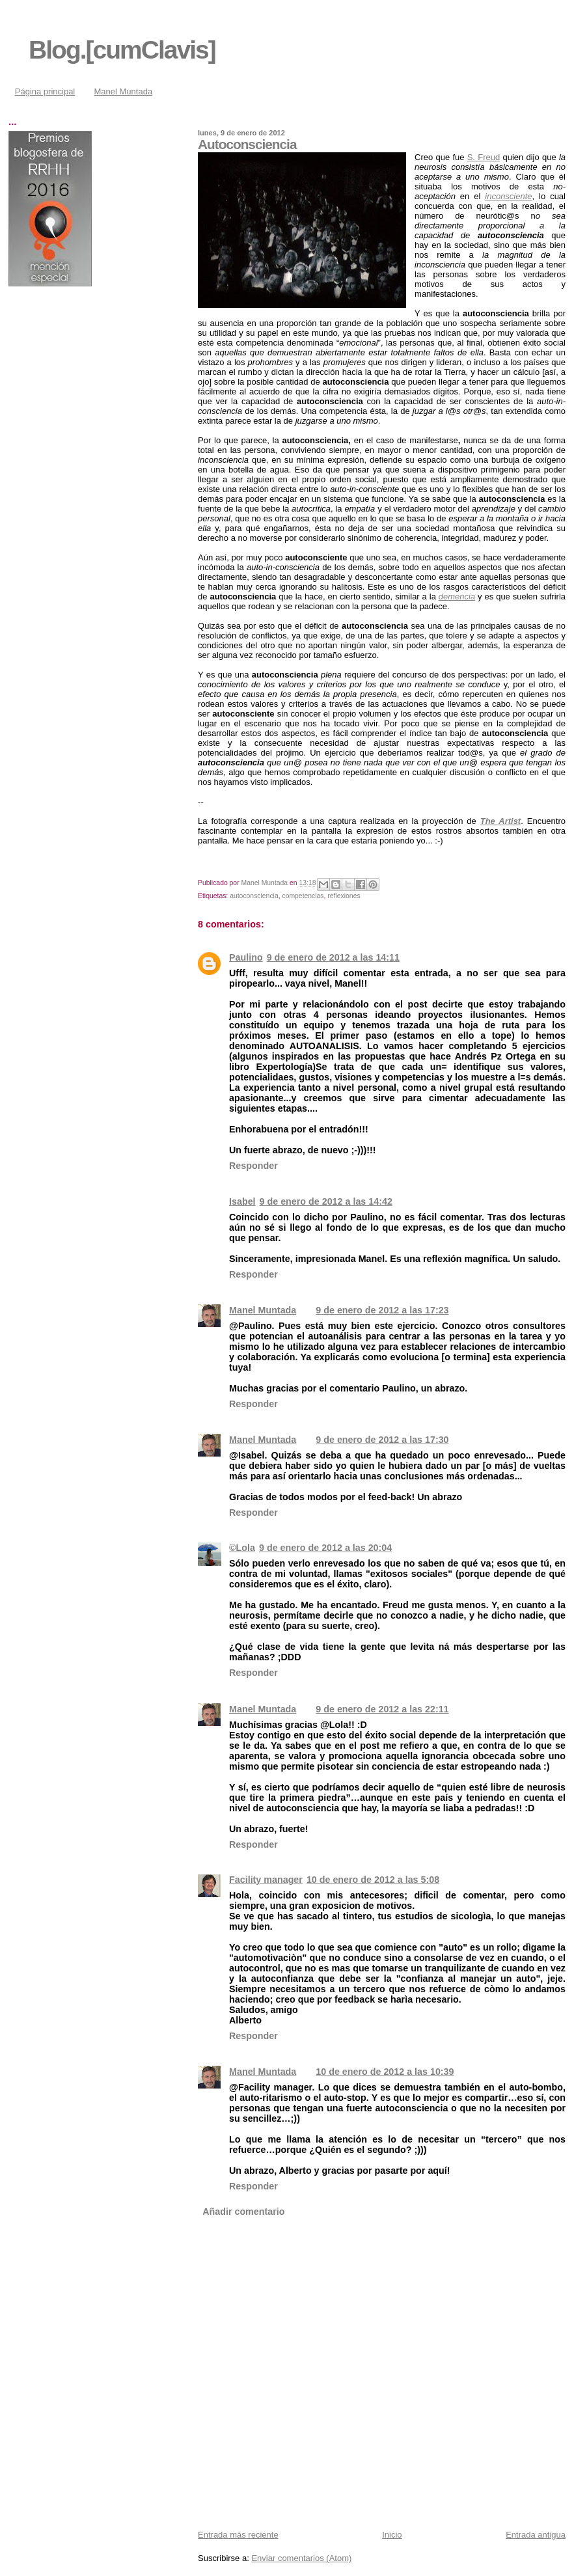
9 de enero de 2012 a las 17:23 (382, 1310)
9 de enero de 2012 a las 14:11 (333, 957)
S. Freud (483, 157)
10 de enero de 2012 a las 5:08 (373, 1879)
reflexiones (343, 895)
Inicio (392, 2535)
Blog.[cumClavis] (122, 50)
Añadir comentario (243, 2211)
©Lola (242, 1547)
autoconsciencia (254, 895)
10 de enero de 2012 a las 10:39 (385, 2071)
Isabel (242, 1201)
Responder (253, 1165)
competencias (302, 895)
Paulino (246, 957)
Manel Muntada (123, 91)
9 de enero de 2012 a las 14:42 (326, 1201)
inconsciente (508, 196)
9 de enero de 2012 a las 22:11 (382, 1709)
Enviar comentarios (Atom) (301, 2558)
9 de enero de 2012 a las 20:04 (325, 1547)
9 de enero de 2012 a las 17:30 (382, 1439)
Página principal (45, 91)
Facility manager (266, 1879)
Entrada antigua (536, 2535)
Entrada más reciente (238, 2535)
